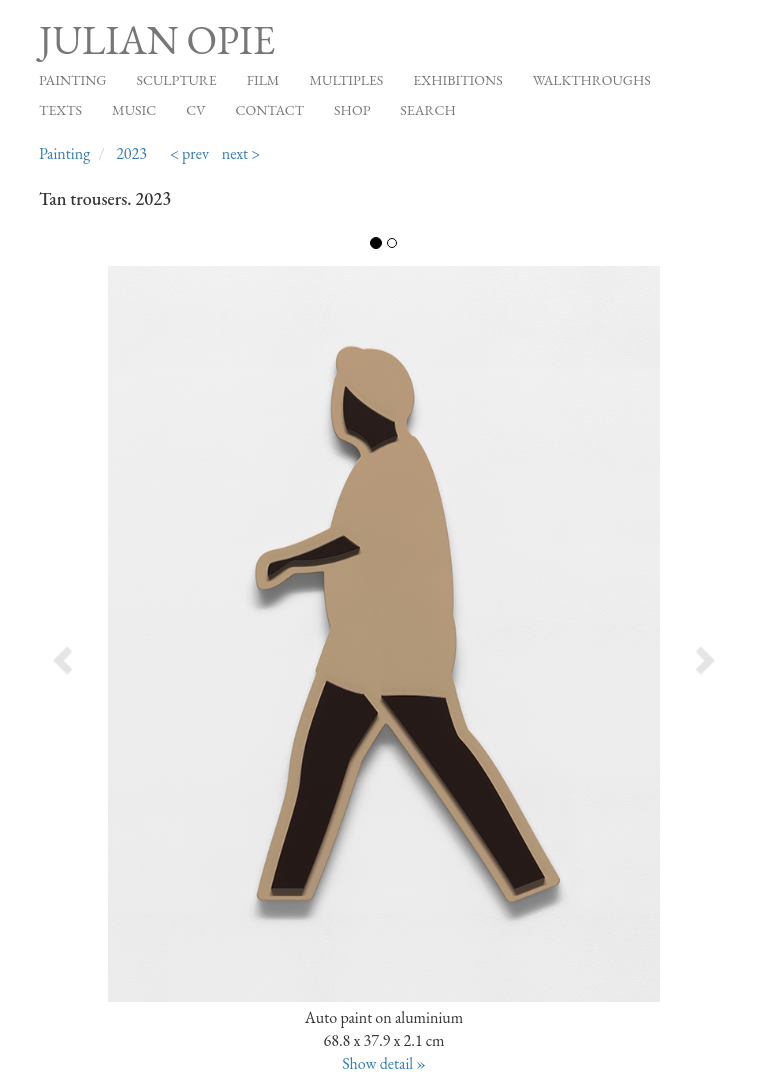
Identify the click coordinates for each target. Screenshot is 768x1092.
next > (241, 153)
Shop (352, 110)
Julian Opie (157, 40)
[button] (108, 654)
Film (263, 80)
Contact (270, 110)
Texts (60, 110)
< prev (189, 153)
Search (427, 110)
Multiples (346, 80)
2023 (131, 153)
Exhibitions (457, 80)
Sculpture (176, 80)
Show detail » (384, 1063)
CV (195, 110)
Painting (72, 80)
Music (134, 110)
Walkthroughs (592, 80)
